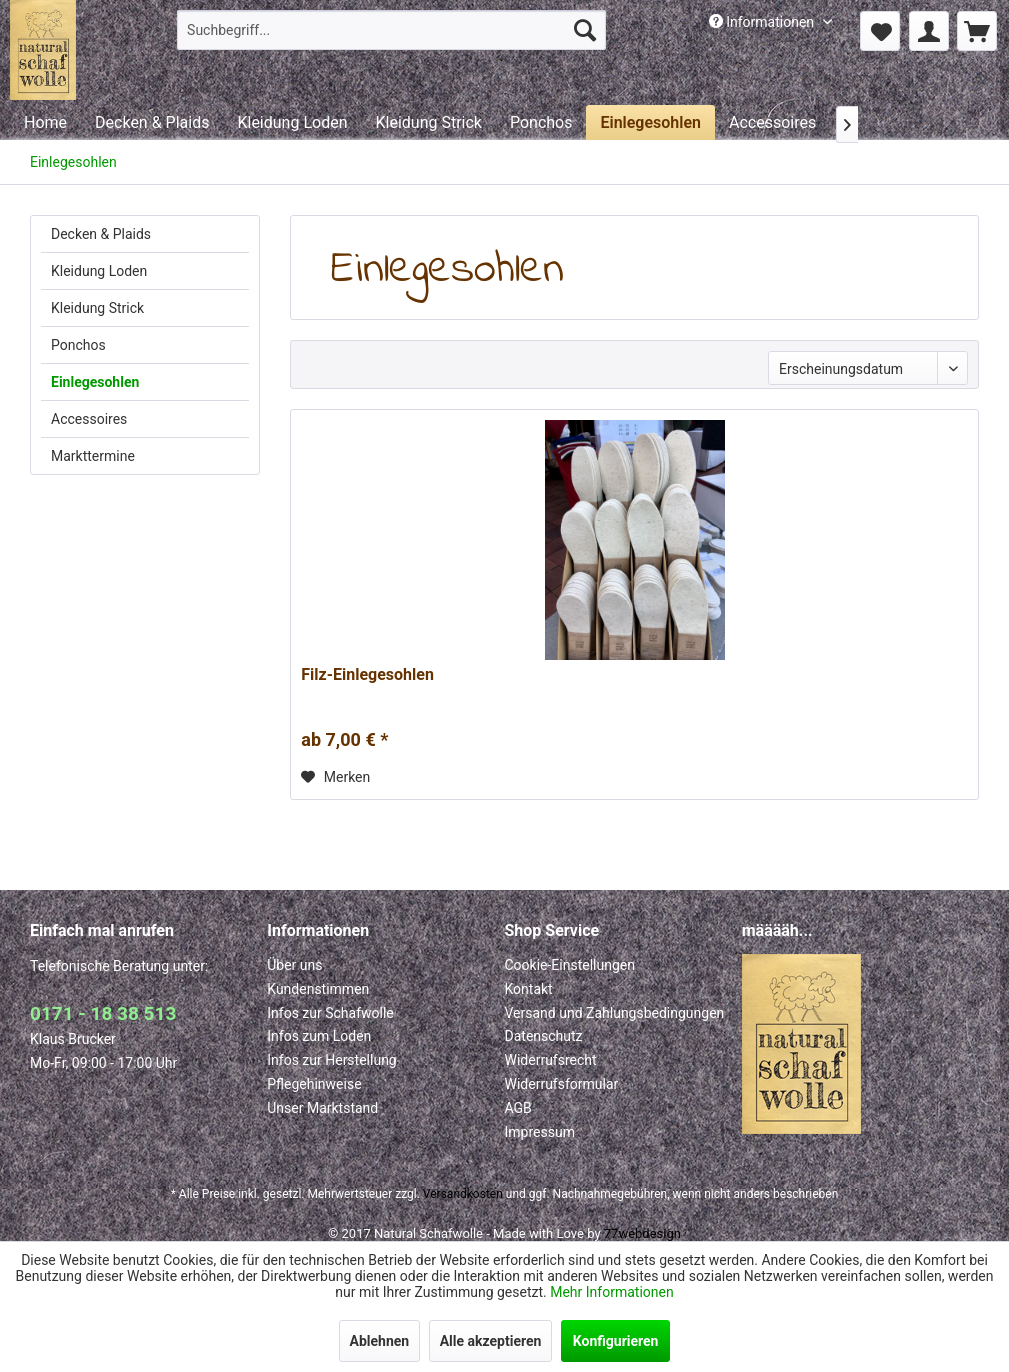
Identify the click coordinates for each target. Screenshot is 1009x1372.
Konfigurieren (616, 1341)
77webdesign (642, 1233)
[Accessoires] (772, 122)
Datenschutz (544, 1036)
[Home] (45, 122)
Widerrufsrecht (551, 1060)
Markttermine (93, 456)
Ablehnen (380, 1341)
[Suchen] (585, 30)
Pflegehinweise (314, 1084)
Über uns (294, 965)
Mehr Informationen (611, 1292)
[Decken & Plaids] (152, 122)
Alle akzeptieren (491, 1341)
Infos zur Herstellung (331, 1060)
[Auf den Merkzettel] (335, 777)
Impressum (540, 1132)
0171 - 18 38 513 (103, 1013)
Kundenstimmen (318, 989)
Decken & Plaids (101, 234)
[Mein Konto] (929, 31)
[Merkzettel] (880, 31)
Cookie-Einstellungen (570, 965)
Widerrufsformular (562, 1084)
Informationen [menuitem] (763, 22)
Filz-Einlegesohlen (367, 674)
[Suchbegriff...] (391, 30)
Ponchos (78, 345)
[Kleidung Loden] (292, 122)
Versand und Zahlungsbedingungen (615, 1013)
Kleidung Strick (97, 308)
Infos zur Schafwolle (330, 1013)
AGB (518, 1108)
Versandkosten (463, 1194)
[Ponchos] (541, 122)
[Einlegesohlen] (650, 122)
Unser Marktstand (322, 1108)
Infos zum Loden (319, 1036)
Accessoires (89, 419)
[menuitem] (391, 30)
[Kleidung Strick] (428, 122)
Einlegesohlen (95, 382)
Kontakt (529, 989)
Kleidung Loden (99, 271)
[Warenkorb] (977, 31)
